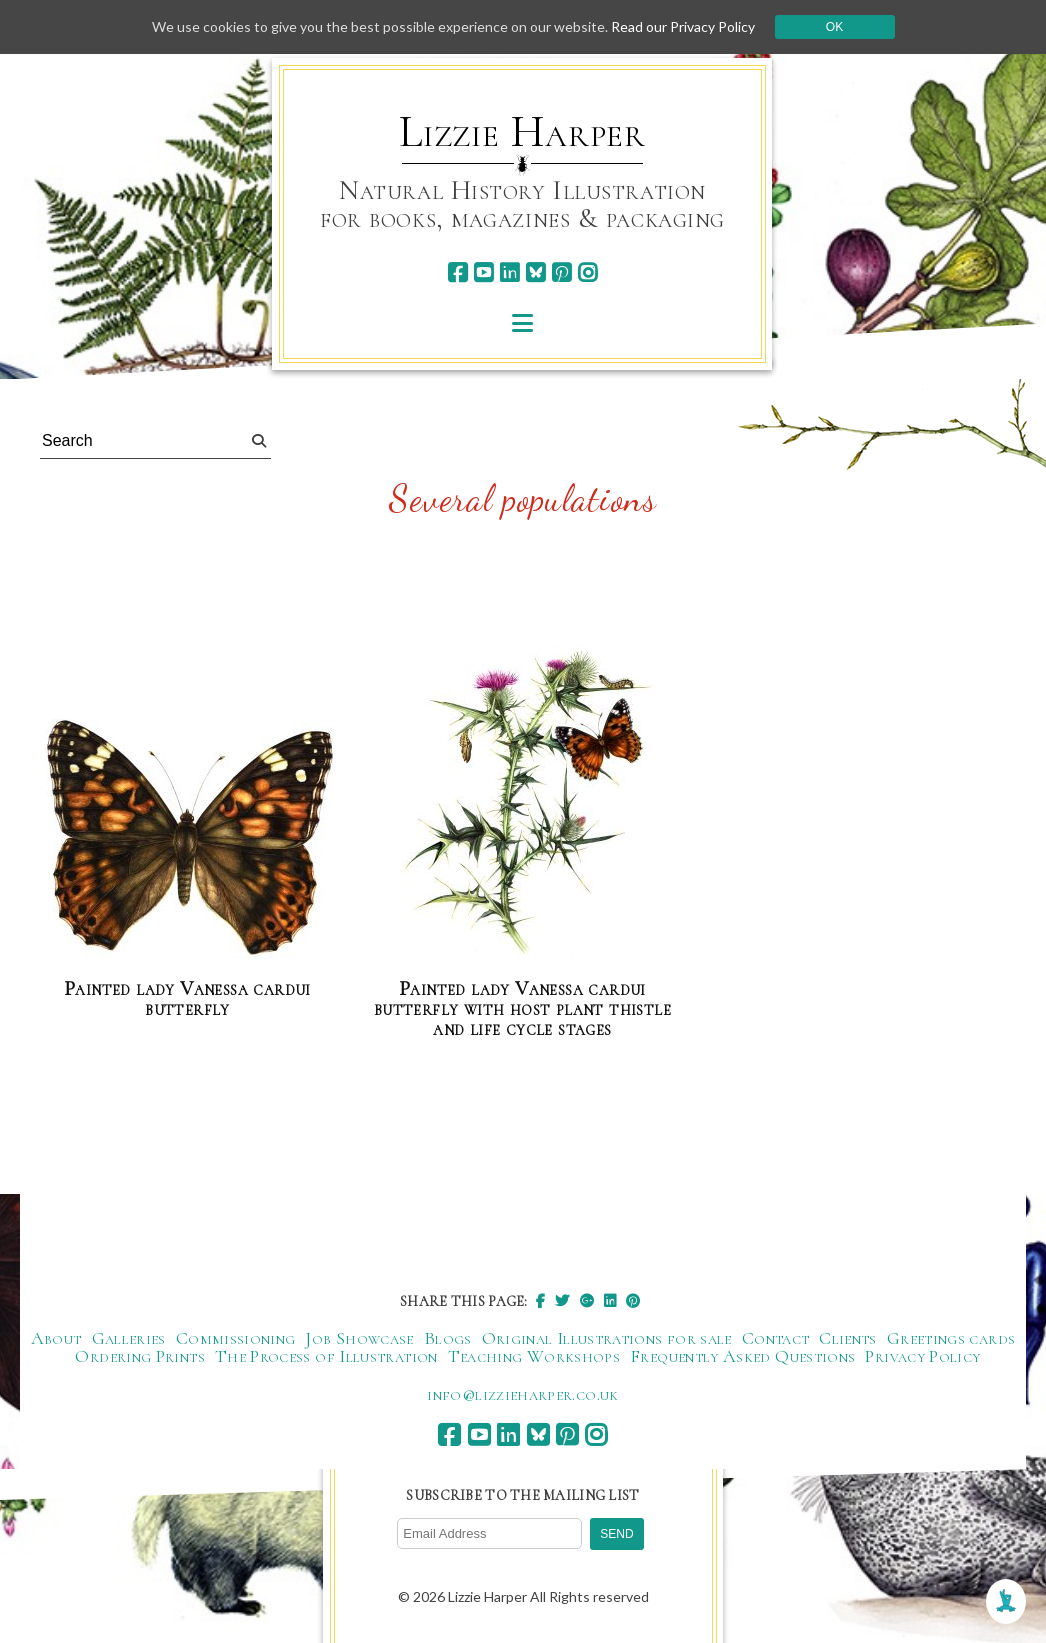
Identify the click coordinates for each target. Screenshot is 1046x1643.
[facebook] (457, 272)
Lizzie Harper (522, 132)
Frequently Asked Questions (742, 1356)
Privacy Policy (922, 1356)
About (56, 1338)
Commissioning (236, 1338)
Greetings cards (951, 1338)
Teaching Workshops (534, 1356)
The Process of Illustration (326, 1356)
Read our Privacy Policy (683, 26)
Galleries (129, 1338)
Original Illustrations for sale (607, 1338)
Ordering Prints (139, 1356)
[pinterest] (561, 272)
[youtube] (483, 272)
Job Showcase (359, 1338)
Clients (848, 1338)
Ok (834, 27)
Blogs (448, 1338)
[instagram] (587, 272)
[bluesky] (535, 272)
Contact (776, 1338)
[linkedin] (509, 272)
